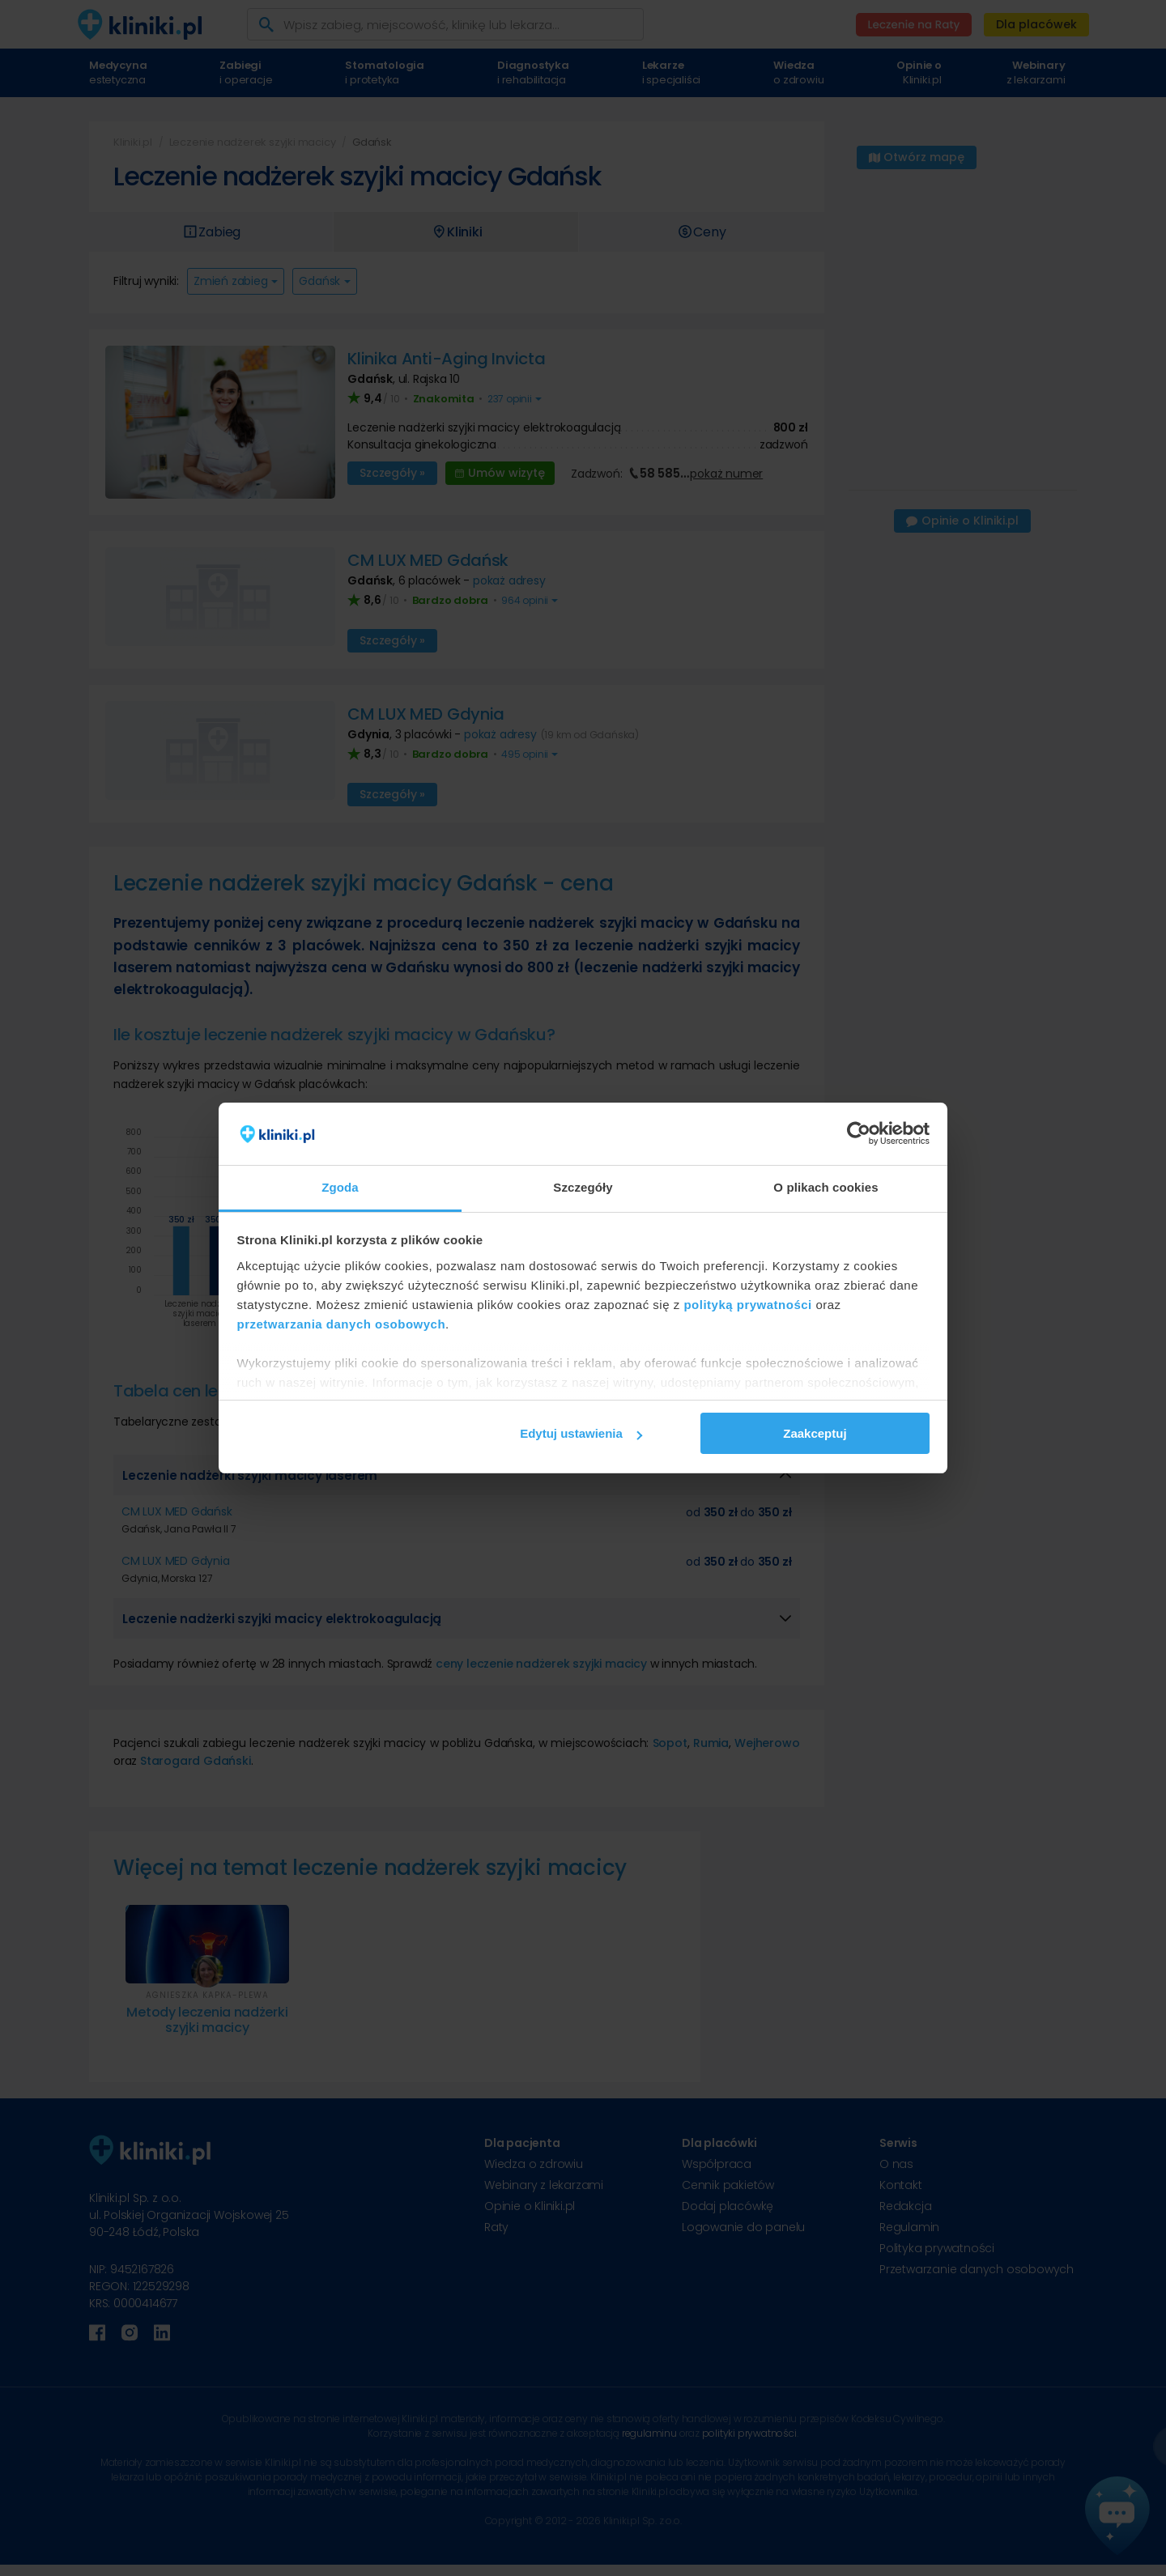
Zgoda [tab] (340, 1187)
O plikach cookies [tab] (825, 1187)
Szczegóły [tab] (582, 1187)
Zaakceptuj (814, 1433)
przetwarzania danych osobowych (341, 1324)
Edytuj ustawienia (581, 1433)
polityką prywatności (747, 1304)
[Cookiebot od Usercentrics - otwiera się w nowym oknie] (859, 1134)
